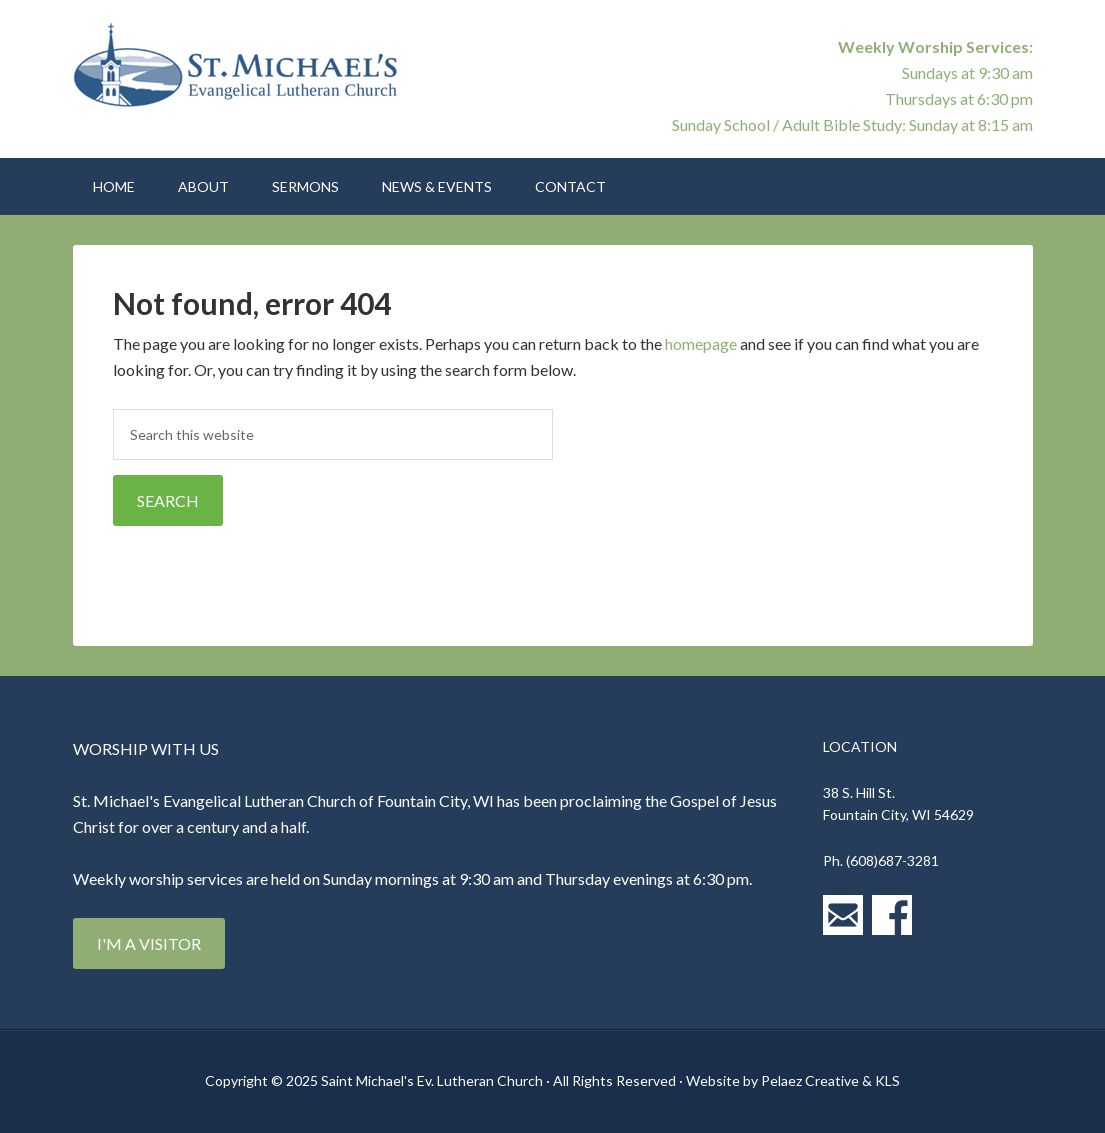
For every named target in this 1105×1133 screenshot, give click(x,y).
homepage (701, 343)
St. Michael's (243, 70)
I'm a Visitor (149, 943)
